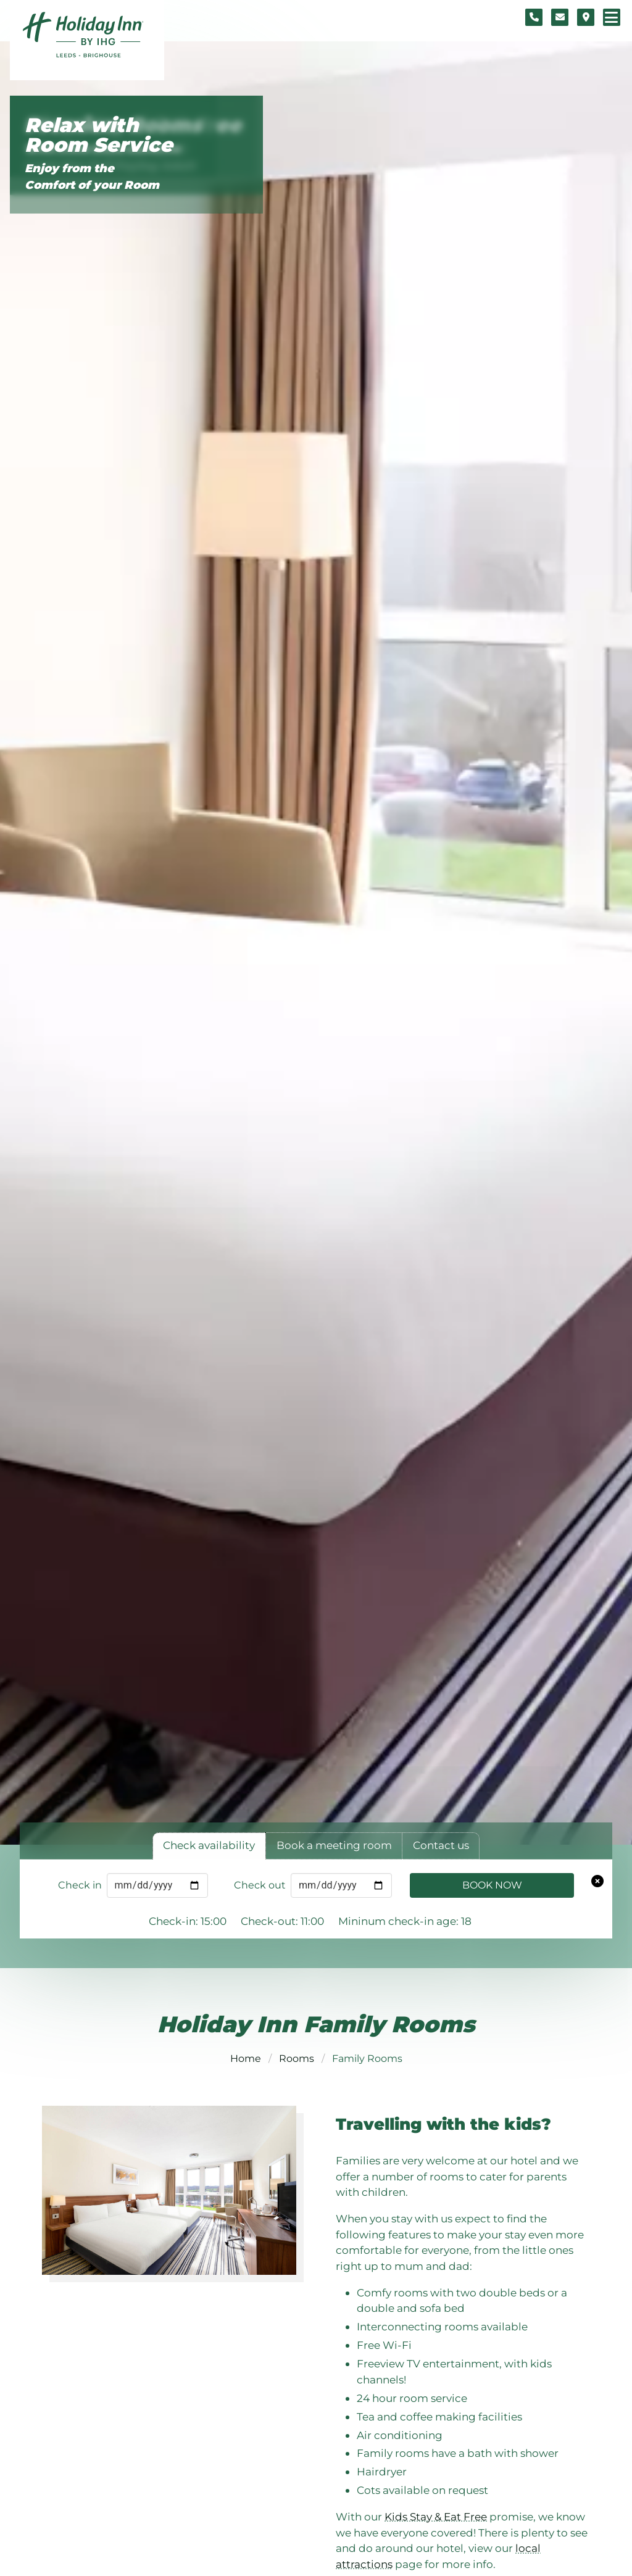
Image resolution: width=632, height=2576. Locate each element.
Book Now (492, 1885)
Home (245, 2058)
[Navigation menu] (611, 17)
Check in (80, 1885)
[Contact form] (559, 17)
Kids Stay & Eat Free (436, 2516)
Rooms (296, 2058)
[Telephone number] (534, 17)
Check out (260, 1885)
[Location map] (585, 17)
